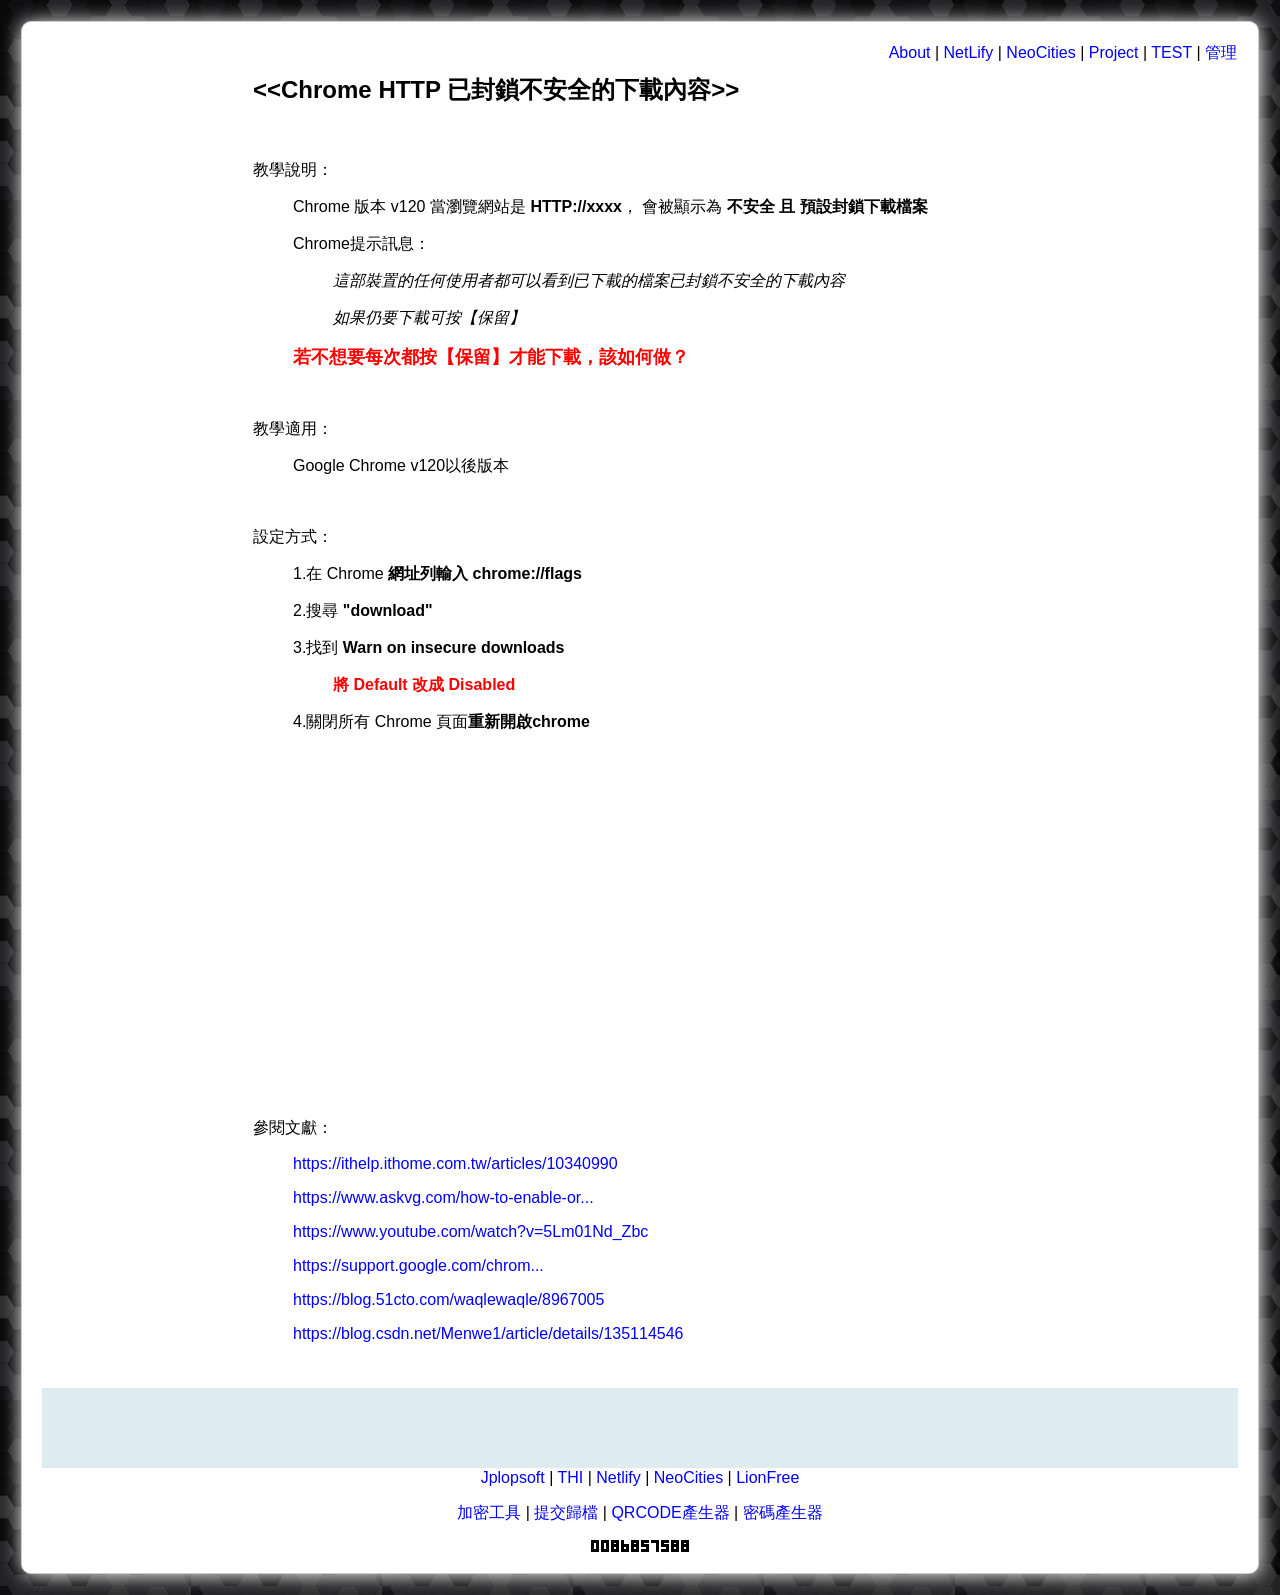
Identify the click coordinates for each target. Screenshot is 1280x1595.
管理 (1221, 52)
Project (1114, 52)
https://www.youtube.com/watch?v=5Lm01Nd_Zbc (470, 1231)
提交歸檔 (566, 1512)
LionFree (767, 1477)
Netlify (618, 1477)
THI (570, 1477)
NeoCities (1040, 52)
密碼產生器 (783, 1512)
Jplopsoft (513, 1477)
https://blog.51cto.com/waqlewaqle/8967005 (448, 1299)
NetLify (969, 52)
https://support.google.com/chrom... (418, 1265)
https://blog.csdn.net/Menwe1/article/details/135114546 (488, 1333)
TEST (1171, 52)
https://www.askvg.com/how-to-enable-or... (443, 1197)
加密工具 (489, 1512)
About (910, 52)
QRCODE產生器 (670, 1512)
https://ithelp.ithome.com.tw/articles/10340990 (455, 1163)
